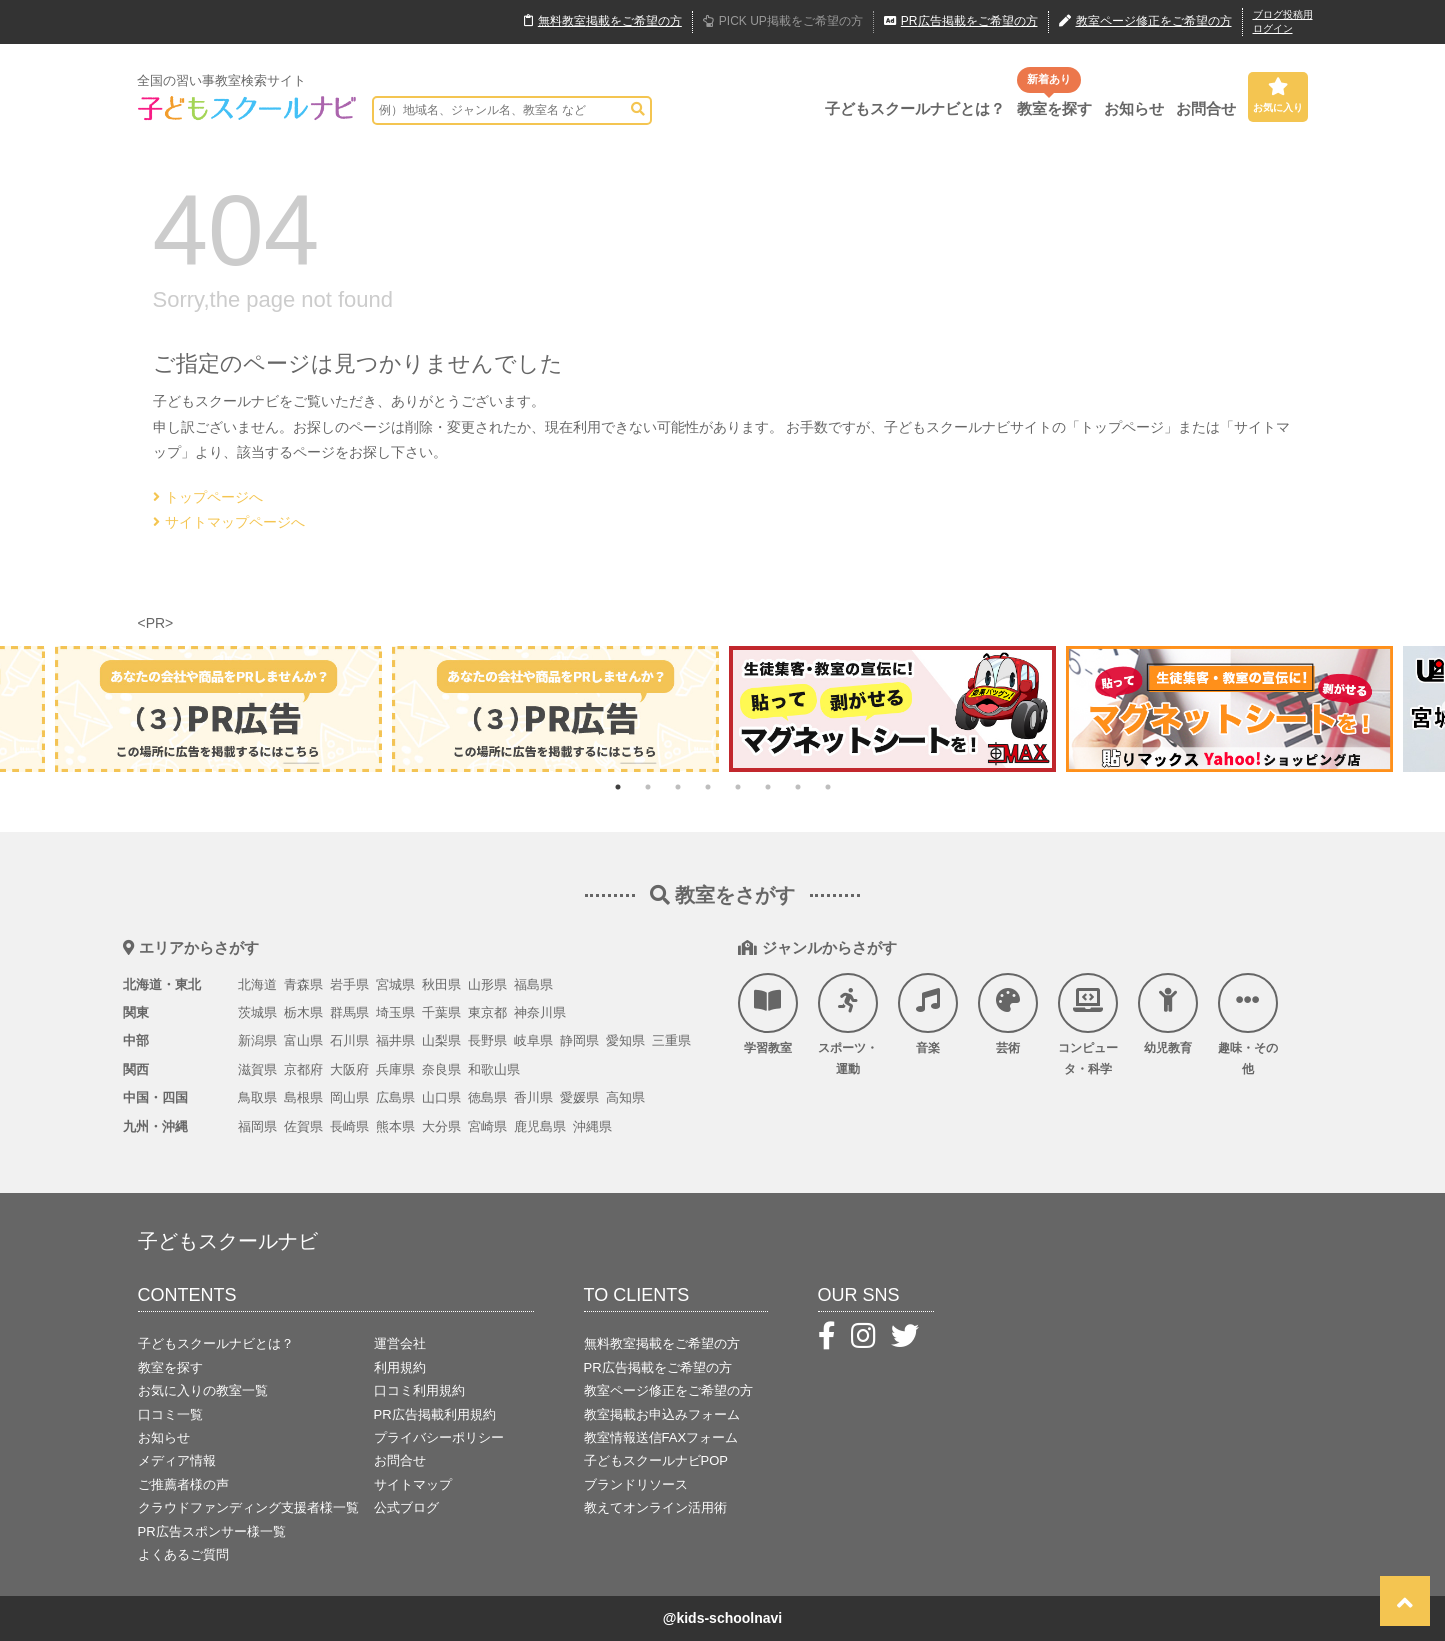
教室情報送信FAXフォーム (661, 1437)
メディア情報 (177, 1460)
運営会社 (400, 1343)
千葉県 (441, 1012)
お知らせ (1134, 108)
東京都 (487, 1012)
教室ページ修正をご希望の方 (668, 1390)
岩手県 (349, 984)
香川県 (533, 1097)
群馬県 (349, 1012)
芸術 (1008, 1014)
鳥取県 (257, 1097)
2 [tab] (648, 787)
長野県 (487, 1040)
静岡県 (579, 1040)
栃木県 (303, 1012)
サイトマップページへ (229, 522)
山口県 (441, 1097)
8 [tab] (828, 787)
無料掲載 (603, 22)
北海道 (257, 984)
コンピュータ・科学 (1088, 1025)
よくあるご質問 (183, 1554)
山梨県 (441, 1040)
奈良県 (441, 1069)
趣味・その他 (1248, 1025)
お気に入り (1278, 95)
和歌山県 (494, 1069)
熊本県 (395, 1126)
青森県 (303, 984)
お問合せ (1206, 108)
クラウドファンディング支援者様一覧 (248, 1507)
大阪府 (349, 1069)
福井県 (395, 1040)
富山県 (303, 1040)
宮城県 (395, 984)
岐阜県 (533, 1040)
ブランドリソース (636, 1484)
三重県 (671, 1040)
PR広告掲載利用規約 (435, 1414)
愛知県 (625, 1040)
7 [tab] (798, 787)
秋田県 (441, 984)
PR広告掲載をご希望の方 (658, 1367)
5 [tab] (738, 787)
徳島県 (487, 1097)
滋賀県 (257, 1069)
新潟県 (257, 1040)
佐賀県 (303, 1126)
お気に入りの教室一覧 (203, 1390)
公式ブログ (406, 1507)
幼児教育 (1168, 1014)
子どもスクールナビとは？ (915, 108)
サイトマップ (413, 1484)
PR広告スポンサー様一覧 (212, 1531)
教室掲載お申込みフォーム (662, 1414)
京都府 (303, 1069)
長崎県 (349, 1126)
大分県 (441, 1126)
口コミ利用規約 (419, 1390)
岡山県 (349, 1097)
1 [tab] (618, 787)
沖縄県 (592, 1126)
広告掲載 (961, 22)
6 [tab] (768, 787)
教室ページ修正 (1145, 22)
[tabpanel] (892, 708)
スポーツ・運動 (848, 1025)
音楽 (928, 1014)
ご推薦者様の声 (183, 1484)
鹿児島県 (540, 1126)
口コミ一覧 (170, 1414)
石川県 (349, 1040)
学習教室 (768, 1014)
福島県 (533, 984)
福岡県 (257, 1126)
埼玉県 (395, 1012)
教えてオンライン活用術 (655, 1507)
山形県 (487, 984)
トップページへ (208, 497)
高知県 (625, 1097)
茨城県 (257, 1012)
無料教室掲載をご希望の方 (662, 1343)
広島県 (395, 1097)
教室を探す (1054, 108)
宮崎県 (487, 1126)
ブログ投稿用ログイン (1283, 21)
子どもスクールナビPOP (656, 1460)
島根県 (303, 1097)
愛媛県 (579, 1097)
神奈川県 (540, 1012)
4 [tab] (708, 787)
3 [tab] (678, 787)
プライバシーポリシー (439, 1437)
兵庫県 (395, 1069)
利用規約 (400, 1367)
